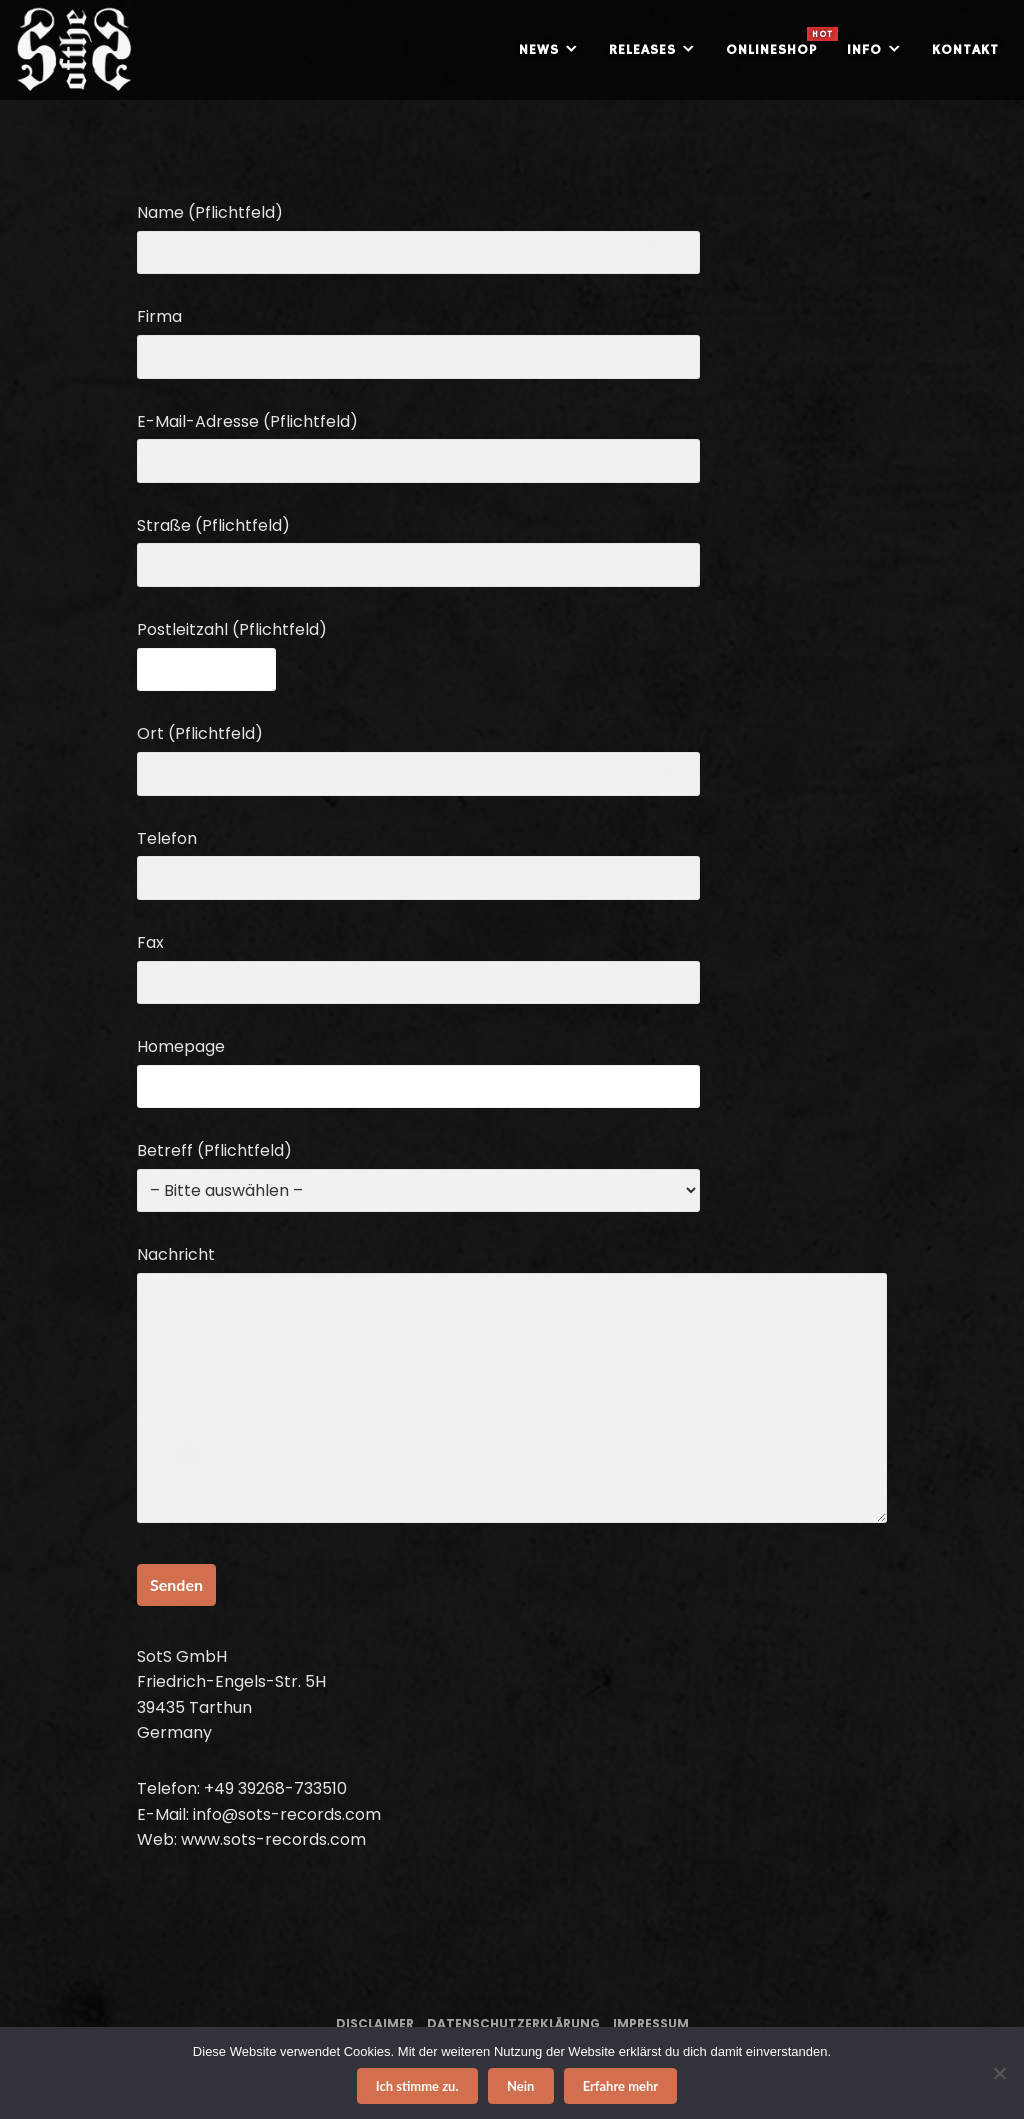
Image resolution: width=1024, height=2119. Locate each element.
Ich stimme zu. (417, 2086)
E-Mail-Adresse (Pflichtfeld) (418, 441)
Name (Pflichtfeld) (418, 232)
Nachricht (512, 1386)
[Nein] (999, 2073)
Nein (520, 2086)
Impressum (651, 2023)
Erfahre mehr (621, 2086)
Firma (418, 336)
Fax (418, 962)
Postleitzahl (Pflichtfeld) (232, 649)
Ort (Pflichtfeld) (418, 753)
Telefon (418, 858)
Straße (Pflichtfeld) (418, 545)
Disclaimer (375, 2023)
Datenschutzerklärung (513, 2023)
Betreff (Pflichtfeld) (418, 1170)
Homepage (418, 1066)
